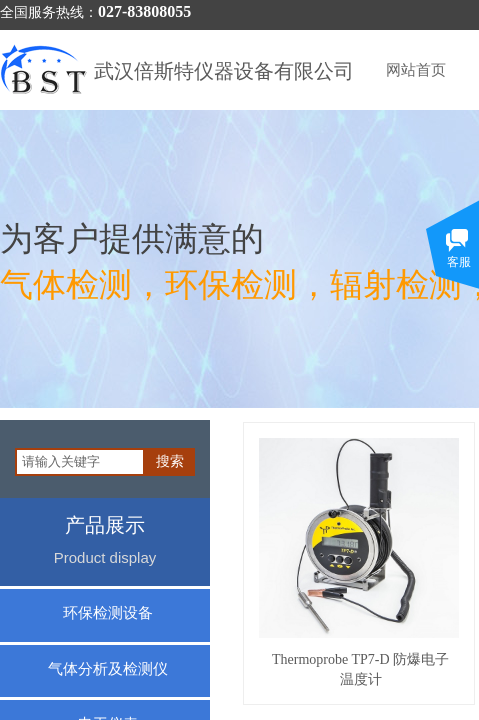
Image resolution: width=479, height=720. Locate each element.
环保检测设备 (108, 613)
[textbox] (80, 462)
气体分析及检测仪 (108, 669)
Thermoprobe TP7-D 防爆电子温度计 (360, 669)
